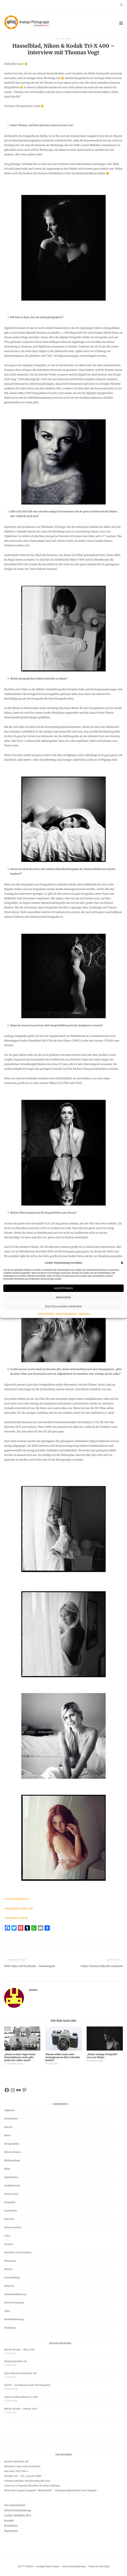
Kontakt (9, 2520)
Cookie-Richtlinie (45, 1313)
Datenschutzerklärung (66, 1313)
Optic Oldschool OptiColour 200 (20, 2373)
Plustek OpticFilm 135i (15, 2361)
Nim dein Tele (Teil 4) (16, 2471)
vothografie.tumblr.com (19, 1908)
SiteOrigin (104, 2566)
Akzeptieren (63, 1288)
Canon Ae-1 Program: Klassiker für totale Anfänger (32, 2485)
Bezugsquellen (11, 2143)
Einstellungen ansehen (63, 1306)
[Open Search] (121, 4)
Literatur (8, 2244)
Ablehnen (63, 1297)
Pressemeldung (12, 2277)
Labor (7, 2235)
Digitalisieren (11, 2177)
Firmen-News (11, 2194)
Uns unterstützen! (14, 2505)
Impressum (84, 1313)
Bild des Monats (12, 2152)
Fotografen (9, 2202)
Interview (9, 2219)
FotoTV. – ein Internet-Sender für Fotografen (27, 2385)
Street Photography (14, 2302)
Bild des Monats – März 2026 (19, 2349)
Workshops (10, 2327)
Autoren (8, 2127)
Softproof (9, 2286)
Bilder (7, 2168)
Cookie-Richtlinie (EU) (17, 2515)
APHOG (33, 1990)
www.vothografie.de (17, 1898)
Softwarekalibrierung (15, 2294)
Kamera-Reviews (13, 2227)
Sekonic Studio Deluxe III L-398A (21, 2397)
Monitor (8, 2269)
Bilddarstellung (12, 2160)
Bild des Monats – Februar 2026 (20, 2408)
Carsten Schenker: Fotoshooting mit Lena (27, 2480)
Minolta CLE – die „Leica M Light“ (23, 2475)
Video (7, 2311)
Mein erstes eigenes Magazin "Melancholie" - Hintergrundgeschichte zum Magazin (50, 2490)
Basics (7, 2135)
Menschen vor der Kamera (17, 2252)
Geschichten (10, 2210)
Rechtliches (11, 2525)
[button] (122, 1262)
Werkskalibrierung (13, 2319)
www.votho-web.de (16, 1917)
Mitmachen (10, 2261)
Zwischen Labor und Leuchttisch (22, 2466)
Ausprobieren (11, 2118)
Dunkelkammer (12, 2185)
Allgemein (9, 2110)
